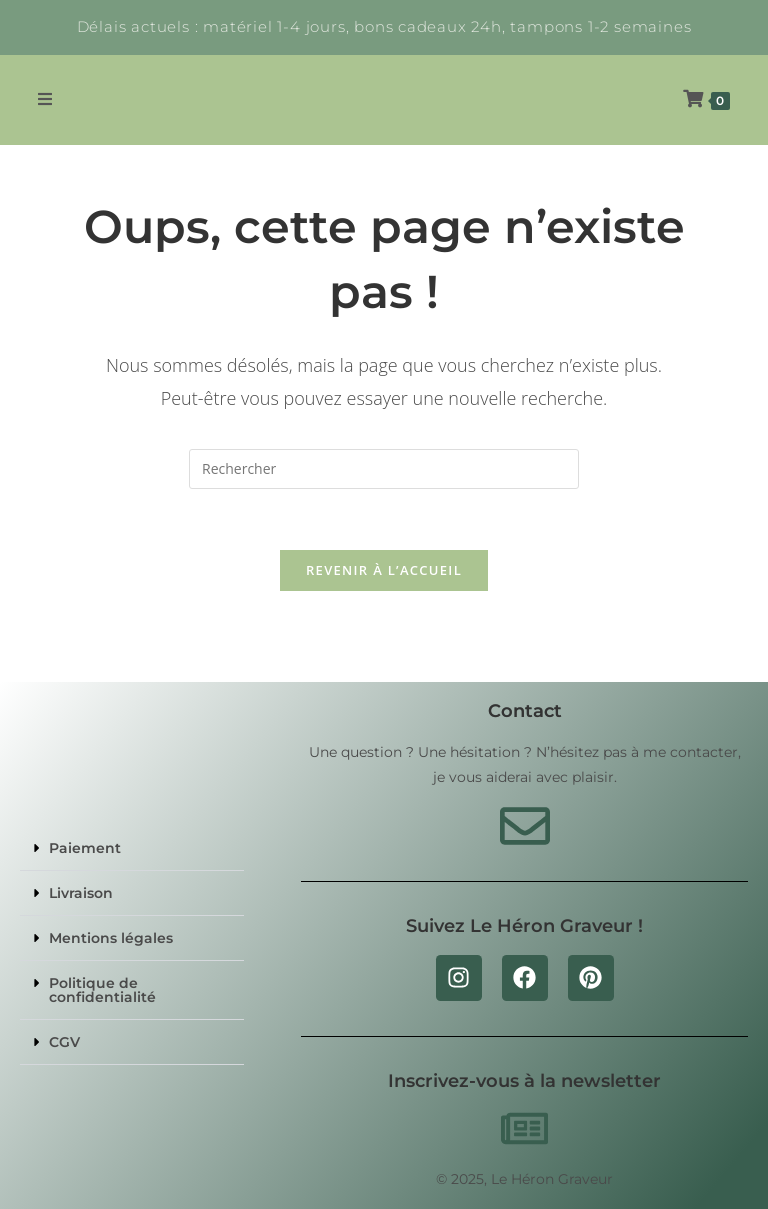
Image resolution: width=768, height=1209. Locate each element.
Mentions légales (111, 938)
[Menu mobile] (45, 99)
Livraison (81, 893)
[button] (132, 848)
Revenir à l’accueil (384, 570)
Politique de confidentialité (102, 990)
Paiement (85, 848)
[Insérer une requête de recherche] (384, 469)
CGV (64, 1042)
